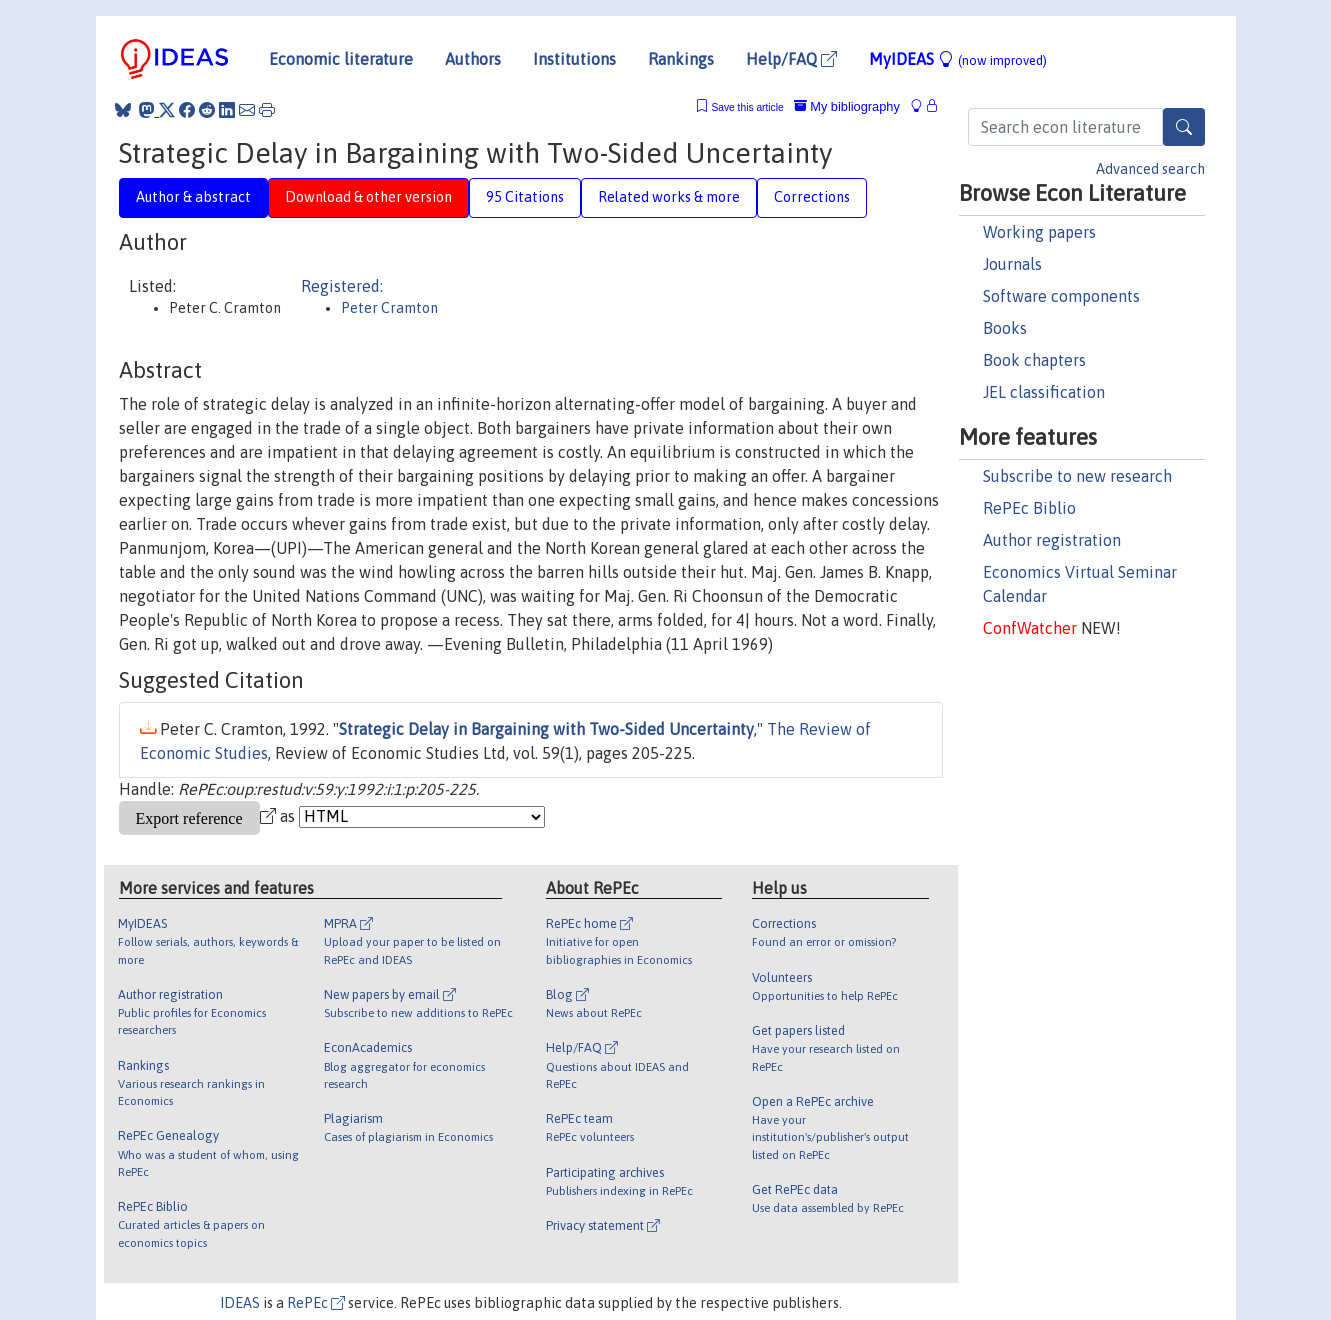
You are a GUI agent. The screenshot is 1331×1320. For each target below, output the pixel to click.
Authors (473, 59)
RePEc (316, 1303)
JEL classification (1044, 392)
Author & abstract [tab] (193, 197)
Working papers (1039, 232)
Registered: (342, 286)
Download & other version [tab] (368, 197)
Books (1005, 328)
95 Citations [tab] (525, 197)
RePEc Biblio (1029, 508)
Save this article (747, 107)
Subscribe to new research (1077, 476)
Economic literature (341, 59)
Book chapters (1034, 360)
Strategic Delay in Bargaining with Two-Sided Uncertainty (546, 729)
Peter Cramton (389, 308)
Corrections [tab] (812, 197)
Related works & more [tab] (669, 197)
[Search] (1184, 127)
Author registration (1052, 540)
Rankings (681, 59)
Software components (1061, 296)
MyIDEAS (958, 59)
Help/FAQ (791, 59)
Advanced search (1150, 169)
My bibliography (847, 106)
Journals (1012, 264)
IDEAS (240, 1303)
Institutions (574, 59)
